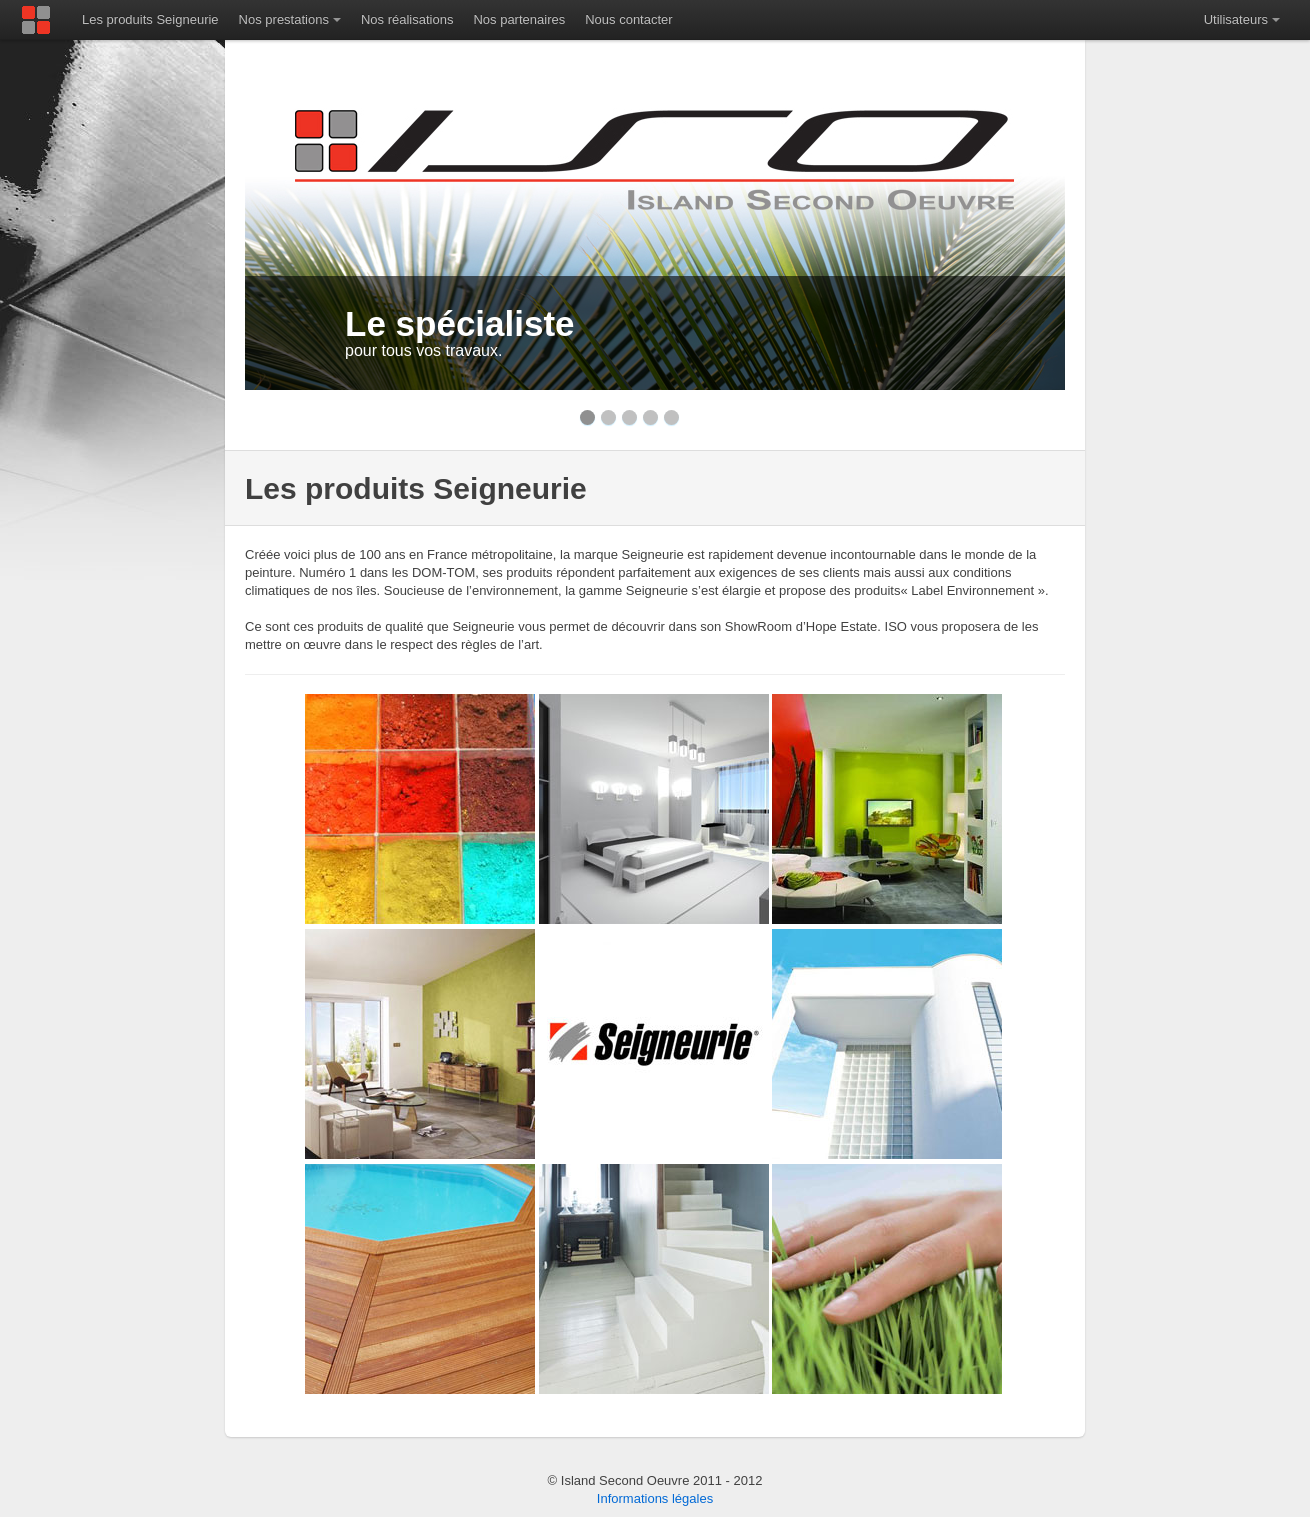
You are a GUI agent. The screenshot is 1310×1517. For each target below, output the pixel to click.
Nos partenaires (519, 19)
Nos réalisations (407, 19)
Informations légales (655, 1498)
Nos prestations (284, 19)
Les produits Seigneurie (150, 19)
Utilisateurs (1236, 19)
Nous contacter (628, 19)
